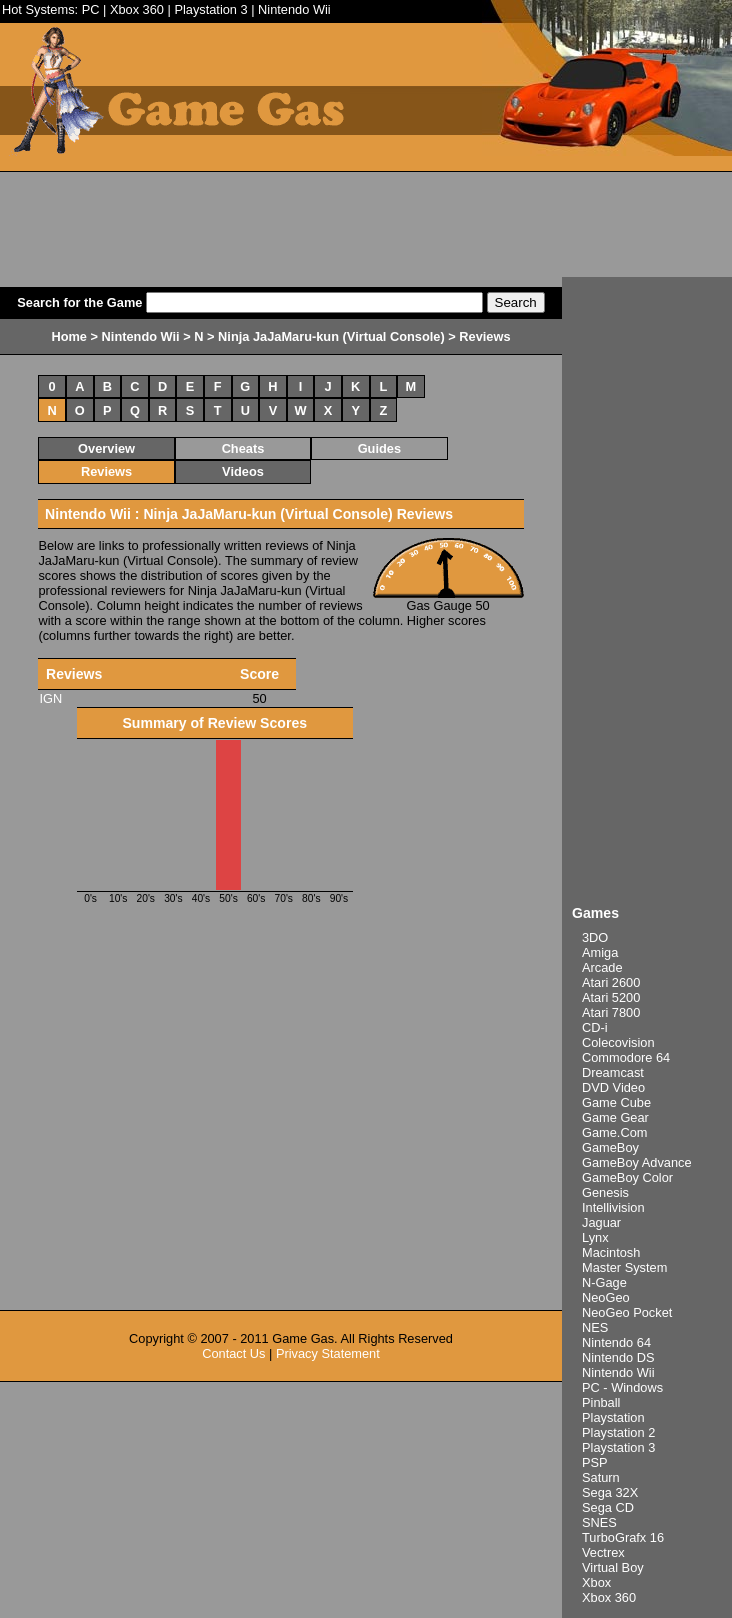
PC (91, 9)
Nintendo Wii (294, 9)
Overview (106, 448)
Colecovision (618, 1042)
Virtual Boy (613, 1567)
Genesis (605, 1192)
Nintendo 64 (616, 1342)
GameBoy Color (627, 1177)
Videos (243, 471)
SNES (599, 1522)
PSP (595, 1462)
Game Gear (615, 1117)
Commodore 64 (626, 1057)
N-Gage (604, 1282)
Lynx (595, 1237)
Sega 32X (610, 1492)
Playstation (613, 1417)
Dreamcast (613, 1072)
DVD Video (613, 1087)
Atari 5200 (611, 997)
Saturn (601, 1477)
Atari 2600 (611, 982)
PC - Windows (622, 1387)
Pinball (601, 1402)
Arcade (602, 967)
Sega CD (608, 1507)
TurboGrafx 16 (623, 1537)
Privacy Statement (328, 1353)
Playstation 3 (210, 9)
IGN (50, 698)
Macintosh (611, 1252)
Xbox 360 (137, 9)
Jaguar (601, 1222)
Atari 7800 (611, 1012)
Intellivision (613, 1207)
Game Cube (616, 1102)
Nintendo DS (618, 1357)
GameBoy (610, 1147)
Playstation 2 (618, 1432)
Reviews (106, 471)
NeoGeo (606, 1297)
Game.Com (614, 1132)
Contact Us (233, 1353)
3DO (595, 937)
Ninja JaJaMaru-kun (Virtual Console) (331, 336)
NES (595, 1327)
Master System (624, 1267)
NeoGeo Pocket (627, 1312)
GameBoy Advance (637, 1162)
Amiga (600, 952)
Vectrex (603, 1552)
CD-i (595, 1027)
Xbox (596, 1582)
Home (69, 336)
